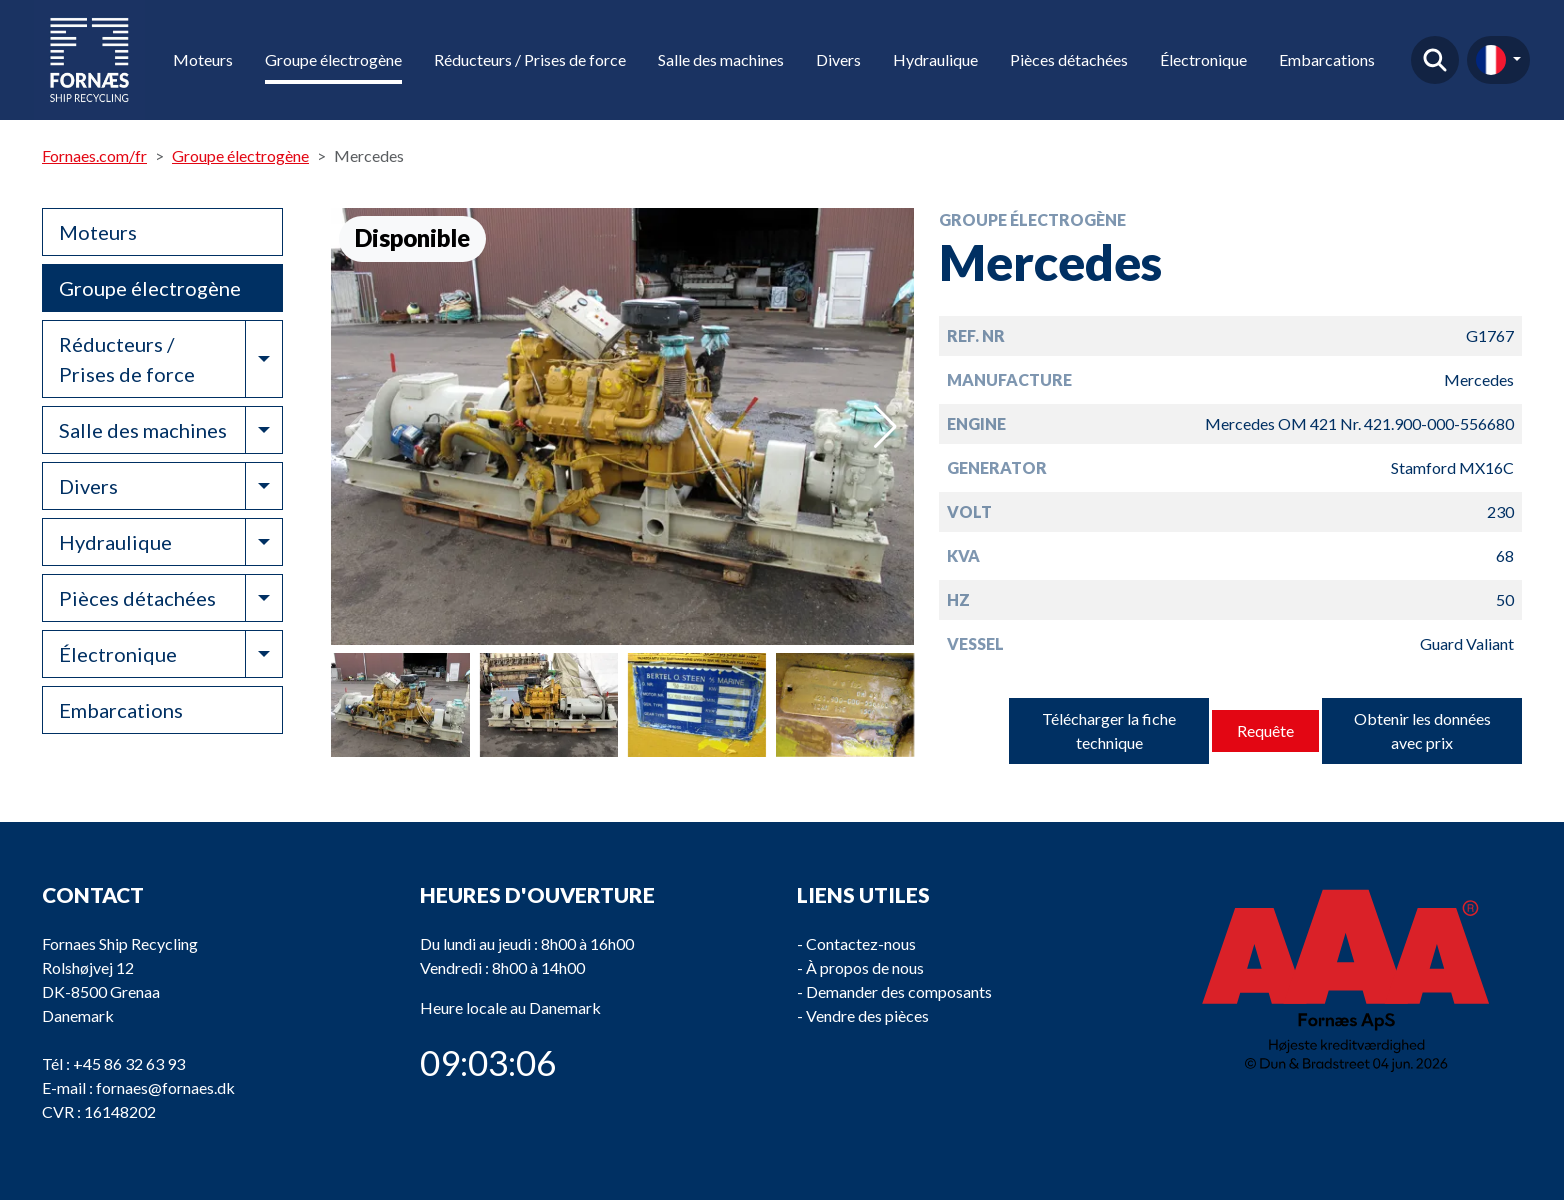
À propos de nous (865, 967)
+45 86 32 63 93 (129, 1063)
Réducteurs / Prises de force (530, 59)
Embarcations (1327, 59)
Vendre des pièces (867, 1015)
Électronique (1203, 59)
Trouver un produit (1435, 60)
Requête (1265, 730)
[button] (885, 427)
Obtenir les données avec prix (1422, 730)
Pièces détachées (1069, 59)
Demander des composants (899, 991)
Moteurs (203, 59)
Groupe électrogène (333, 59)
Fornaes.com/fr (94, 155)
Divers (838, 59)
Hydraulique (935, 59)
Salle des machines (721, 59)
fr (1491, 60)
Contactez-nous (861, 943)
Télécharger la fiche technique (1109, 730)
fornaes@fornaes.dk (165, 1087)
